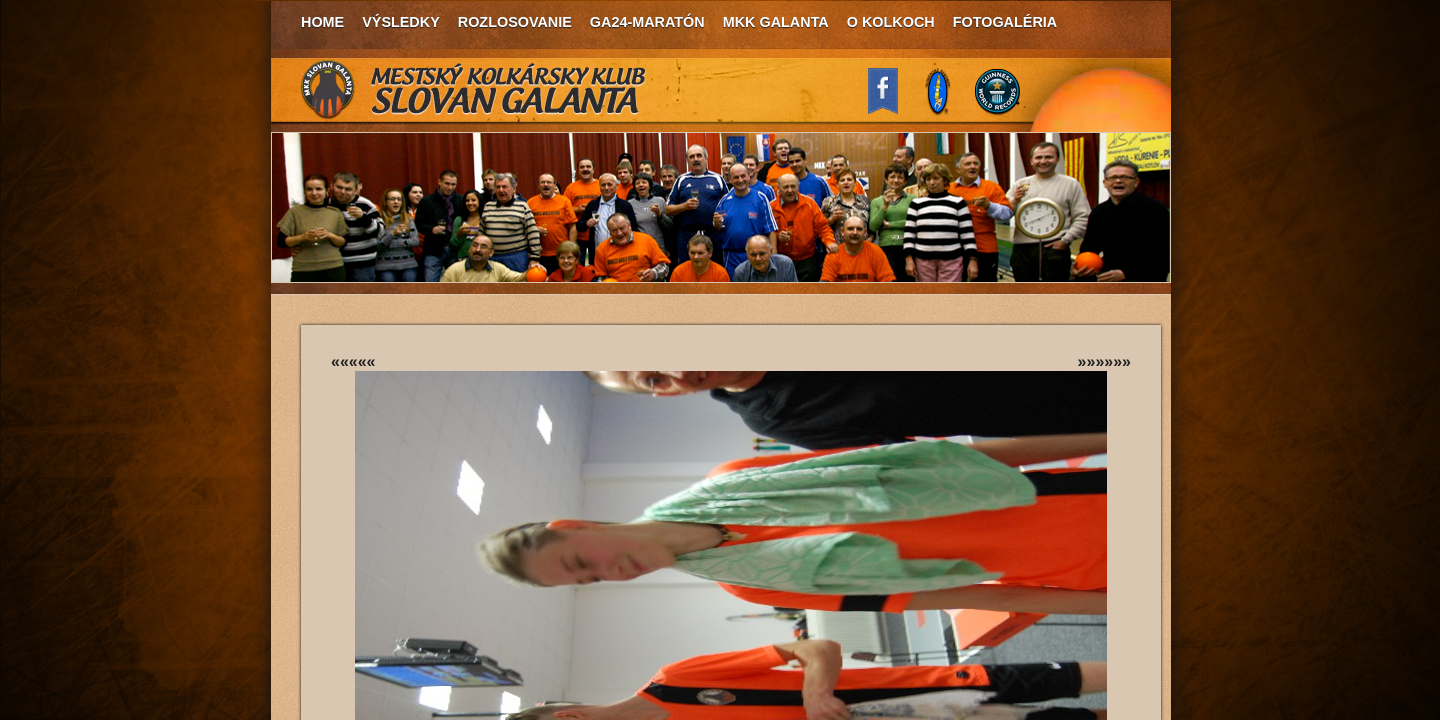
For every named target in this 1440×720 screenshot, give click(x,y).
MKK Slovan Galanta (474, 90)
